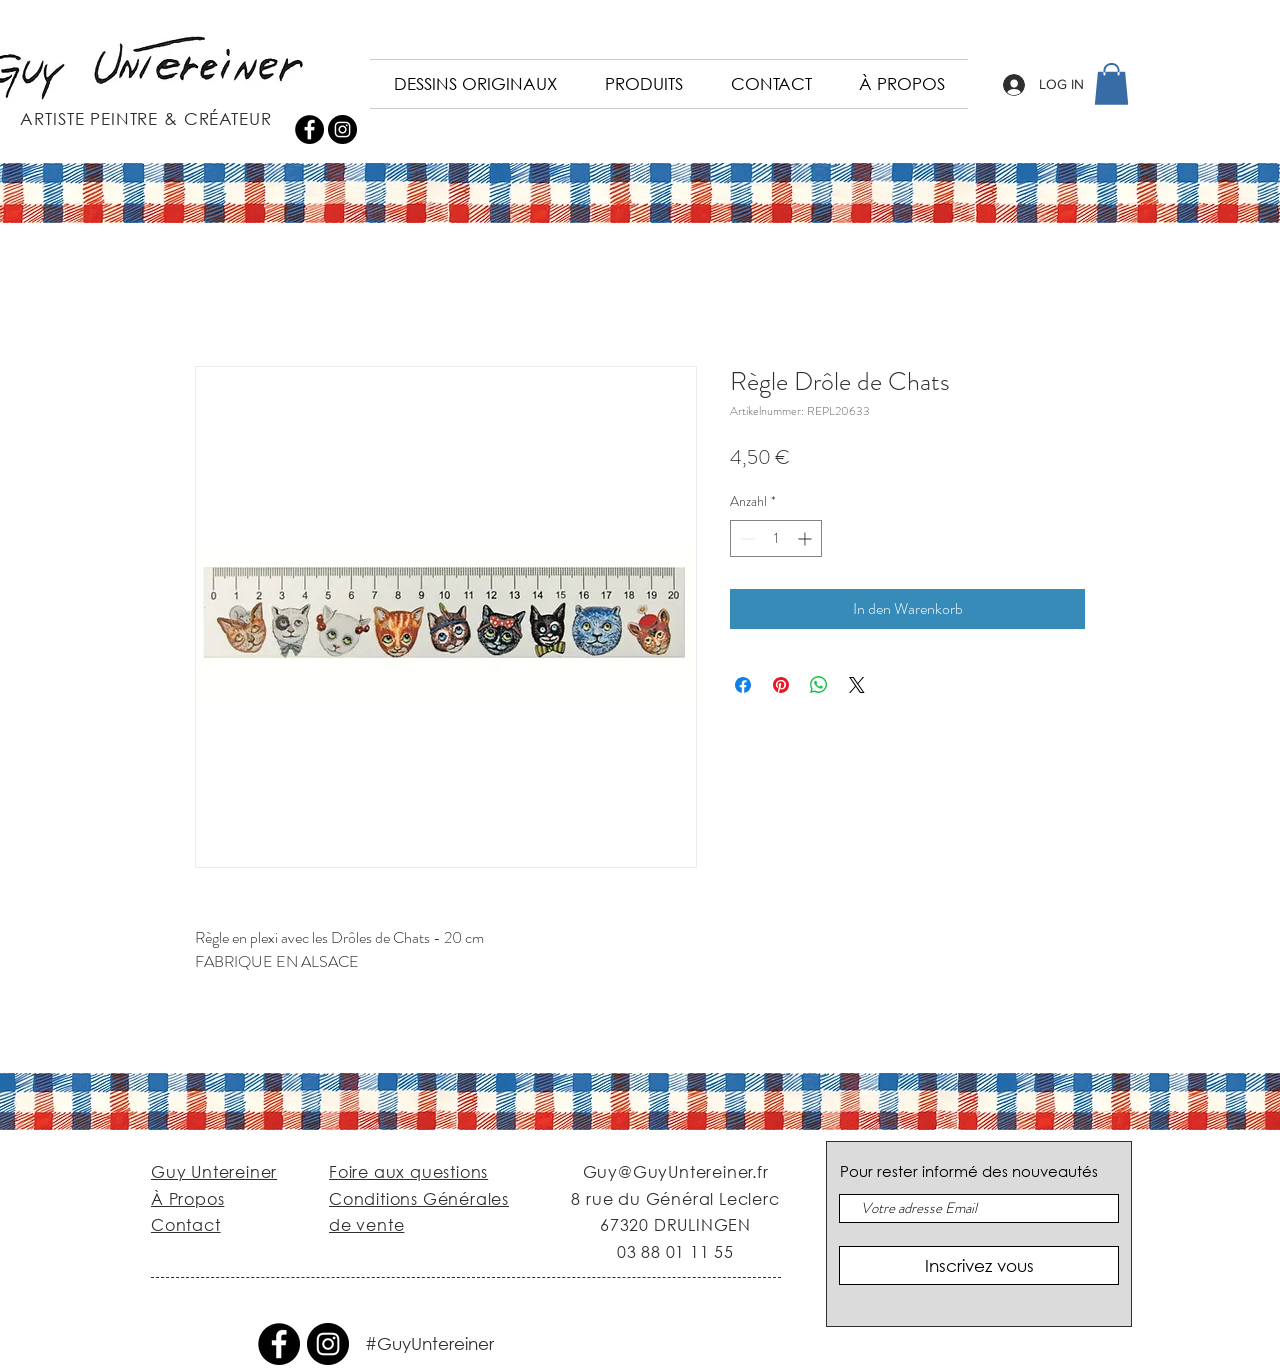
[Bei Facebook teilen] (743, 685)
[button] (1111, 84)
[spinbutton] (776, 538)
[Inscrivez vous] (979, 1265)
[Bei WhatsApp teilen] (819, 685)
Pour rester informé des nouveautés (969, 1171)
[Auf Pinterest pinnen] (781, 685)
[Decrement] (745, 538)
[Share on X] (857, 685)
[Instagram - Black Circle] (342, 129)
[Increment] (806, 538)
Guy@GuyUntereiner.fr (676, 1171)
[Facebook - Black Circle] (309, 129)
